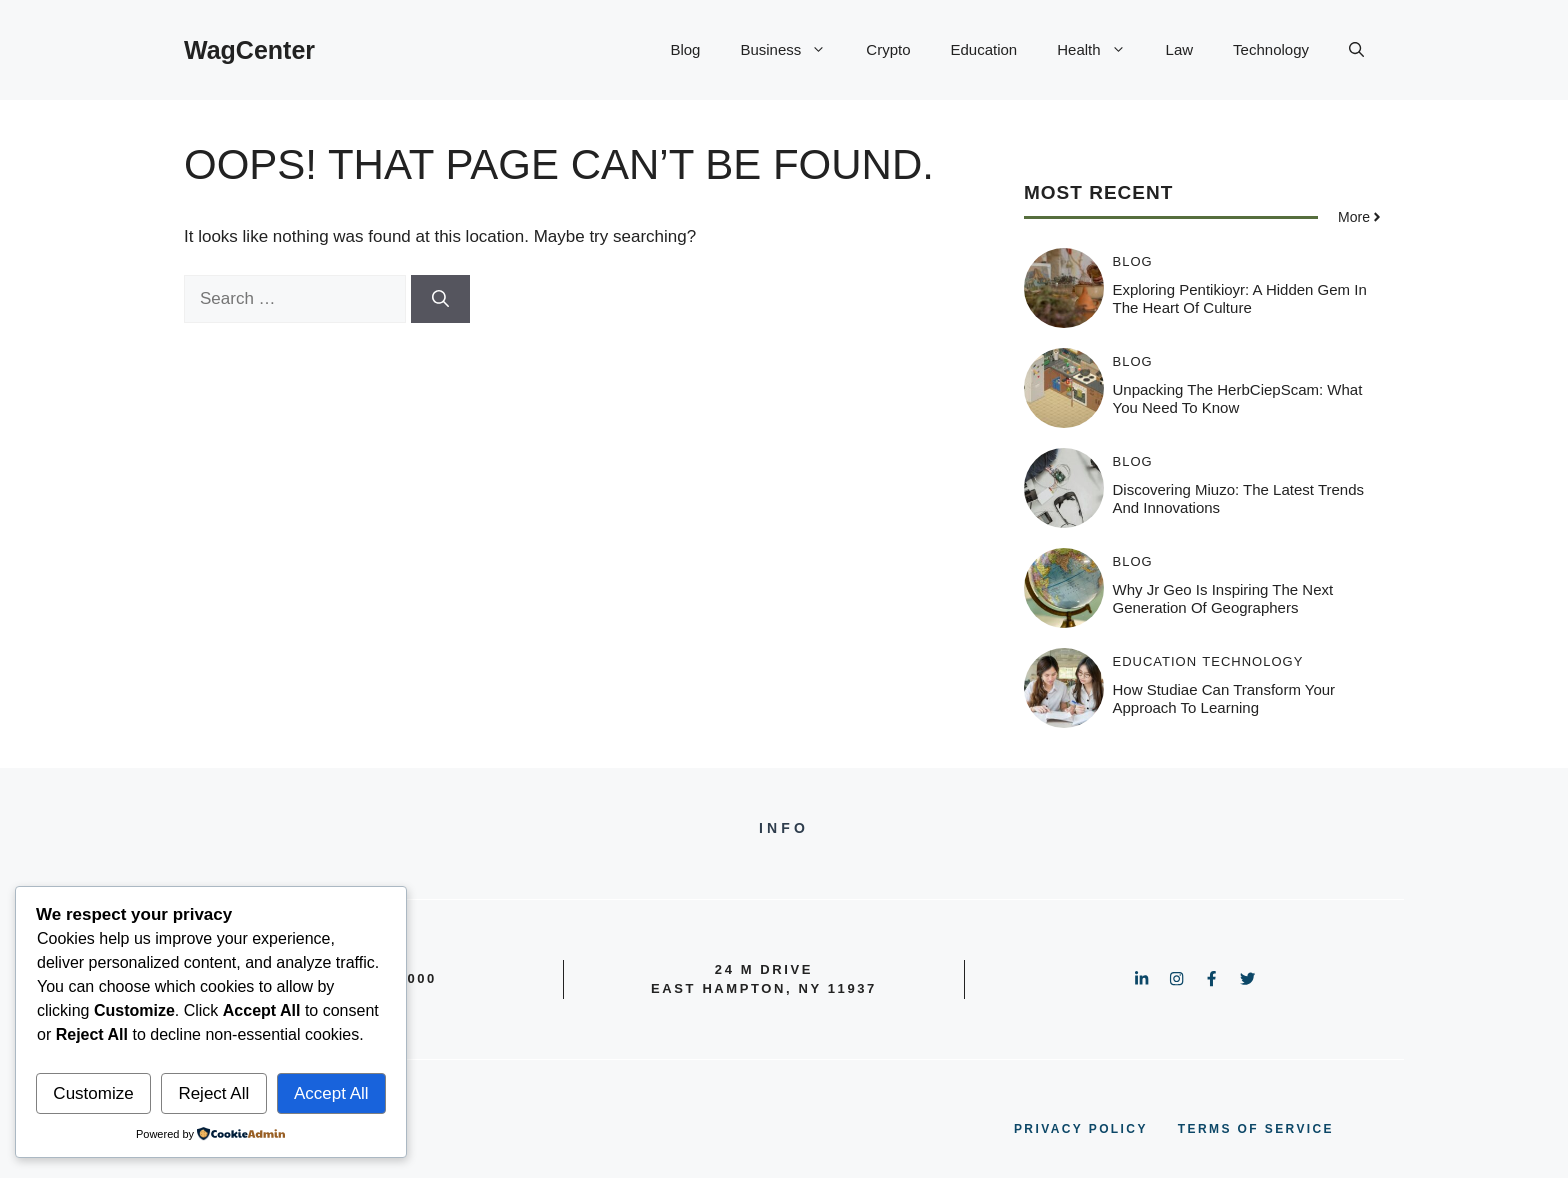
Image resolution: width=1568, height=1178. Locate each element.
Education (984, 49)
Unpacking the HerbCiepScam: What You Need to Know (1238, 398)
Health (1101, 50)
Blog (685, 49)
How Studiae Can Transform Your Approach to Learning (1224, 698)
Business (793, 50)
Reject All (213, 1093)
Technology (1271, 49)
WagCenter (249, 50)
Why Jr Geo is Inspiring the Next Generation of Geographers (1223, 598)
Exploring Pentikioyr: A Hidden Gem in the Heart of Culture (1240, 298)
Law (1180, 49)
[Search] (440, 299)
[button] (1356, 50)
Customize (93, 1093)
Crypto (888, 49)
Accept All (331, 1093)
